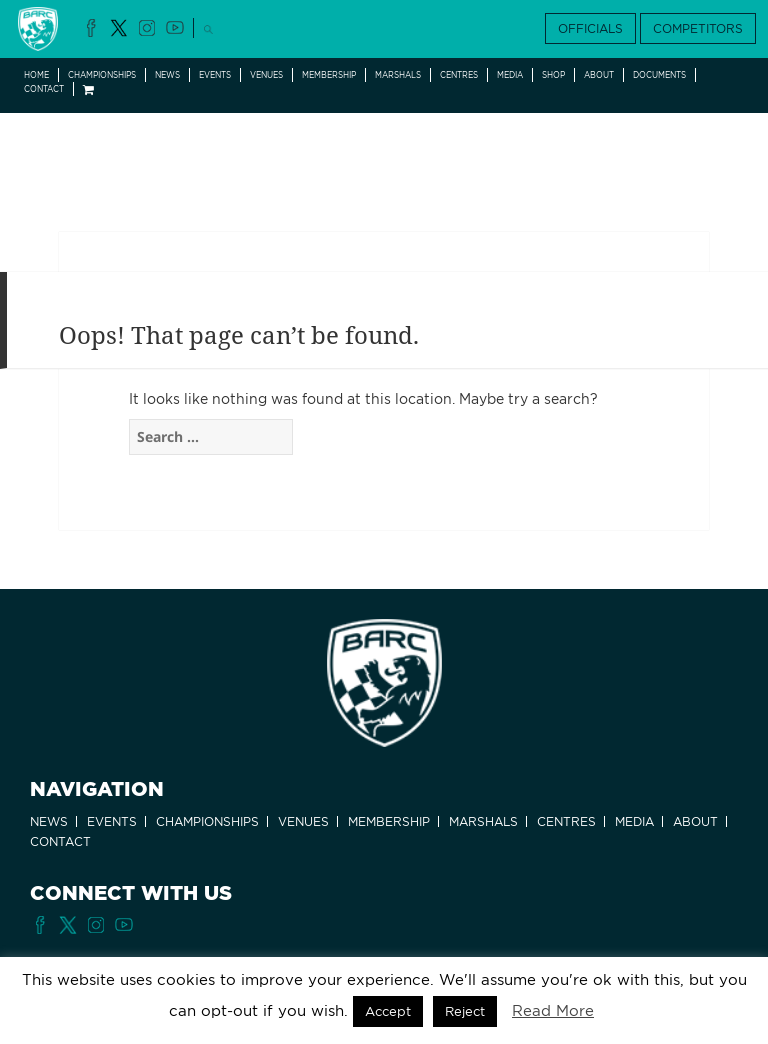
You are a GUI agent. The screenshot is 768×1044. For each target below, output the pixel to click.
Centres (459, 75)
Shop (553, 75)
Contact (44, 89)
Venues (266, 75)
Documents (659, 75)
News (167, 75)
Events (215, 75)
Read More (553, 1011)
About (599, 75)
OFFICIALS (590, 28)
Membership (329, 75)
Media (510, 75)
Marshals (398, 75)
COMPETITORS (698, 28)
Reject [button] (465, 1011)
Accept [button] (388, 1011)
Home (36, 75)
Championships (102, 75)
